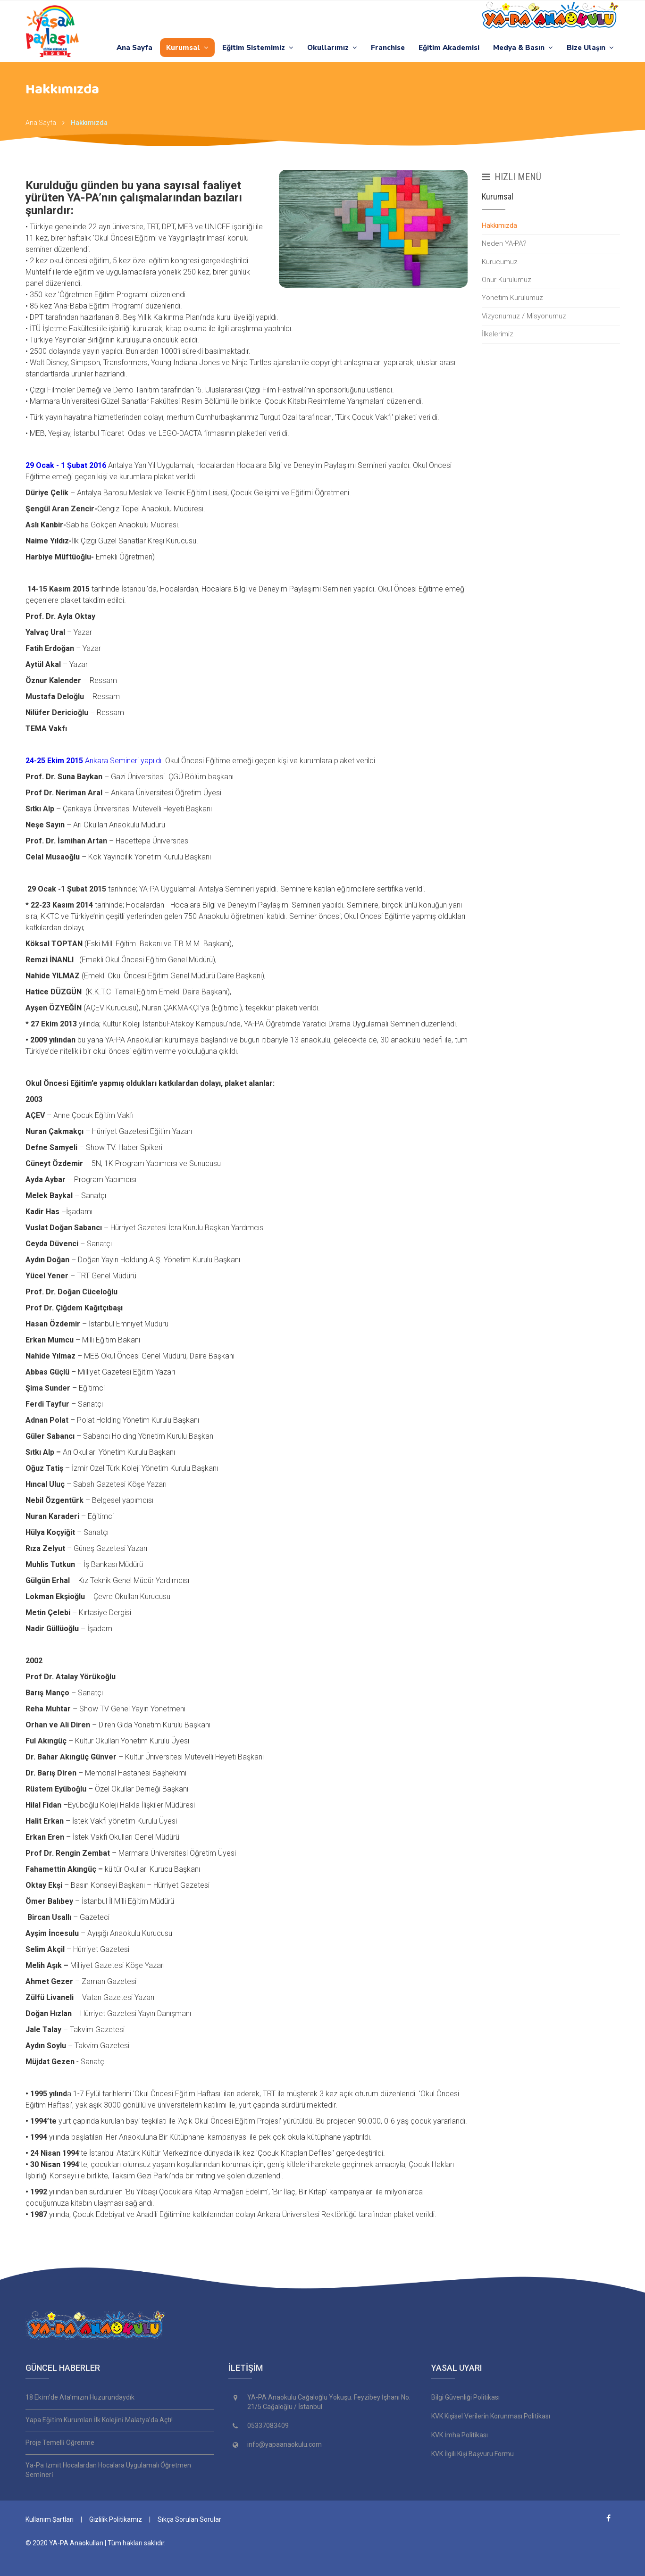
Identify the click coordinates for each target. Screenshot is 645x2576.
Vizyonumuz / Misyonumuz (524, 316)
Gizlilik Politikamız (115, 2519)
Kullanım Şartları (49, 2519)
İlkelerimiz (497, 334)
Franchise (388, 47)
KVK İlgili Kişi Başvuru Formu (472, 2454)
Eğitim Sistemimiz (257, 47)
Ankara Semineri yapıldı (93, 760)
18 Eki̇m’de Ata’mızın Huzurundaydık (79, 2397)
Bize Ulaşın (590, 47)
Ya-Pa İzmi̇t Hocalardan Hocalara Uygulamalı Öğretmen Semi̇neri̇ (108, 2469)
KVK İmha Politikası (459, 2435)
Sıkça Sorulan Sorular (189, 2519)
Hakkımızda (89, 122)
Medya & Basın (523, 47)
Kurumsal (187, 47)
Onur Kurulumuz (506, 279)
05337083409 (268, 2425)
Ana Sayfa (134, 47)
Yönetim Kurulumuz (512, 297)
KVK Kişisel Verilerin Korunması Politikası (490, 2416)
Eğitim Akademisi (449, 47)
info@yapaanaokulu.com (284, 2444)
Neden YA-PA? (504, 243)
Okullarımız (332, 47)
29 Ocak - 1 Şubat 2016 (66, 465)
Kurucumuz (500, 262)
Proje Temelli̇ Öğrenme (59, 2442)
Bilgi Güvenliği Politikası (465, 2397)
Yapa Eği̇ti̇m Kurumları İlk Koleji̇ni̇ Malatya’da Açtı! (99, 2420)
